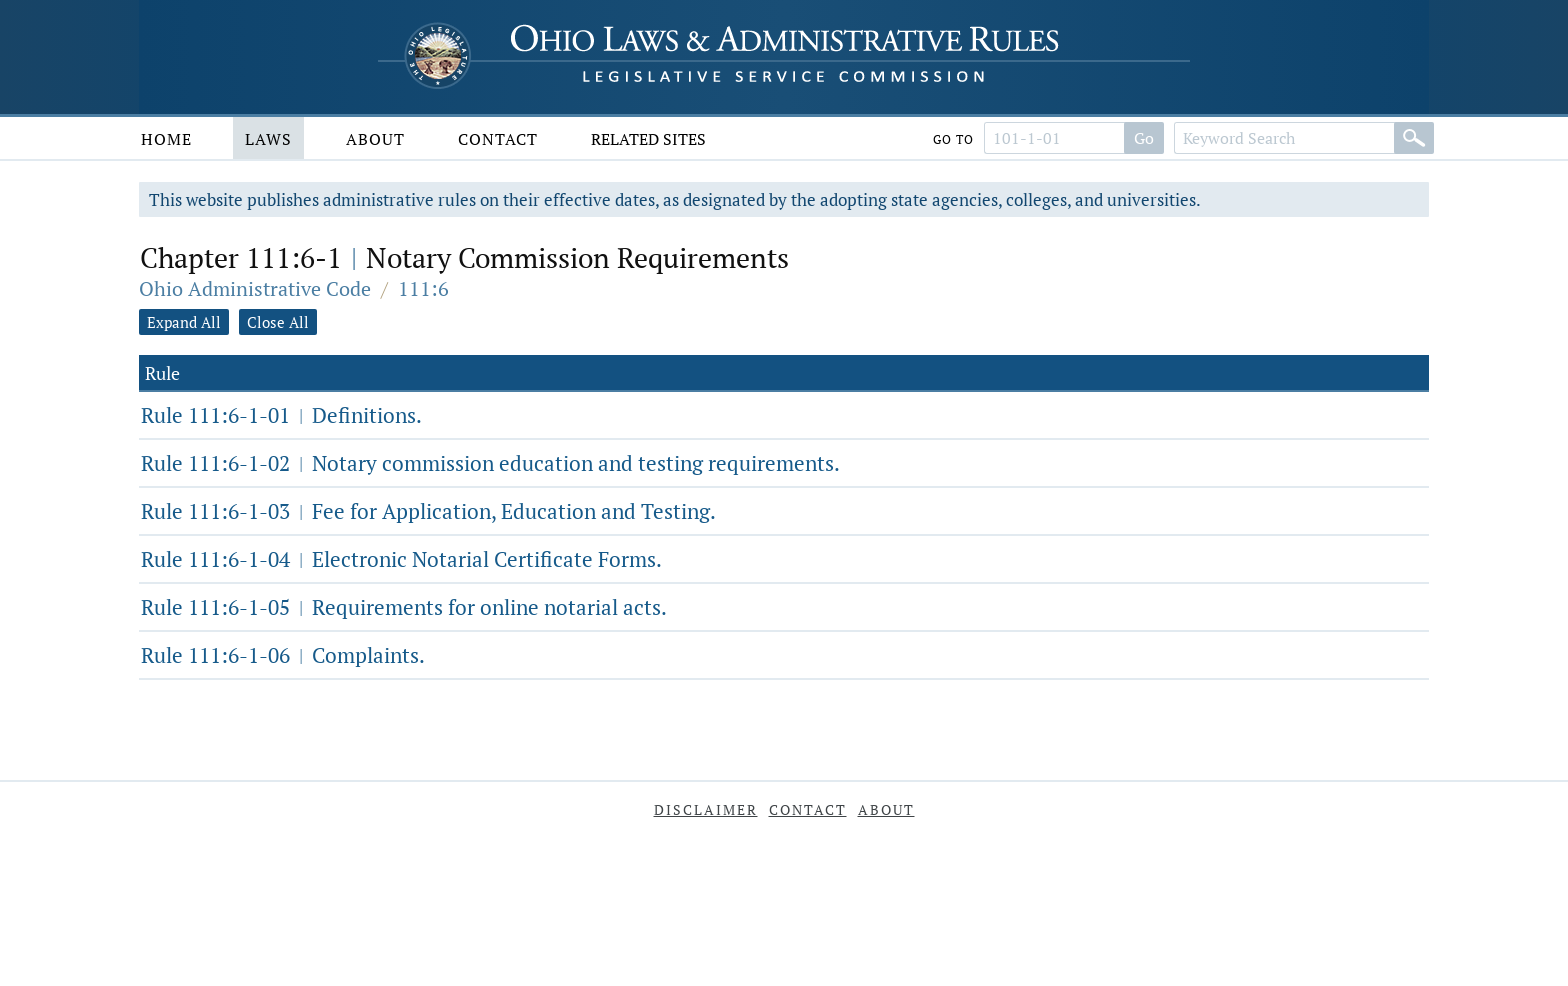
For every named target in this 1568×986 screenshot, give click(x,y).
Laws (268, 139)
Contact (498, 139)
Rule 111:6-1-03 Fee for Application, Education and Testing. (428, 511)
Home (166, 139)
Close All (278, 322)
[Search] (1414, 138)
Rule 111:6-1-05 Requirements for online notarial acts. (404, 607)
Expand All (184, 322)
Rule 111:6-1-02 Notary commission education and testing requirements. (490, 463)
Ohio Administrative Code (255, 288)
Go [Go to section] (1144, 138)
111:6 (423, 288)
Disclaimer (706, 809)
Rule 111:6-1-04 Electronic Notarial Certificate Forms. (401, 559)
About (375, 139)
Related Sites (648, 139)
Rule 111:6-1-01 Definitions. (281, 415)
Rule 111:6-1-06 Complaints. (283, 655)
